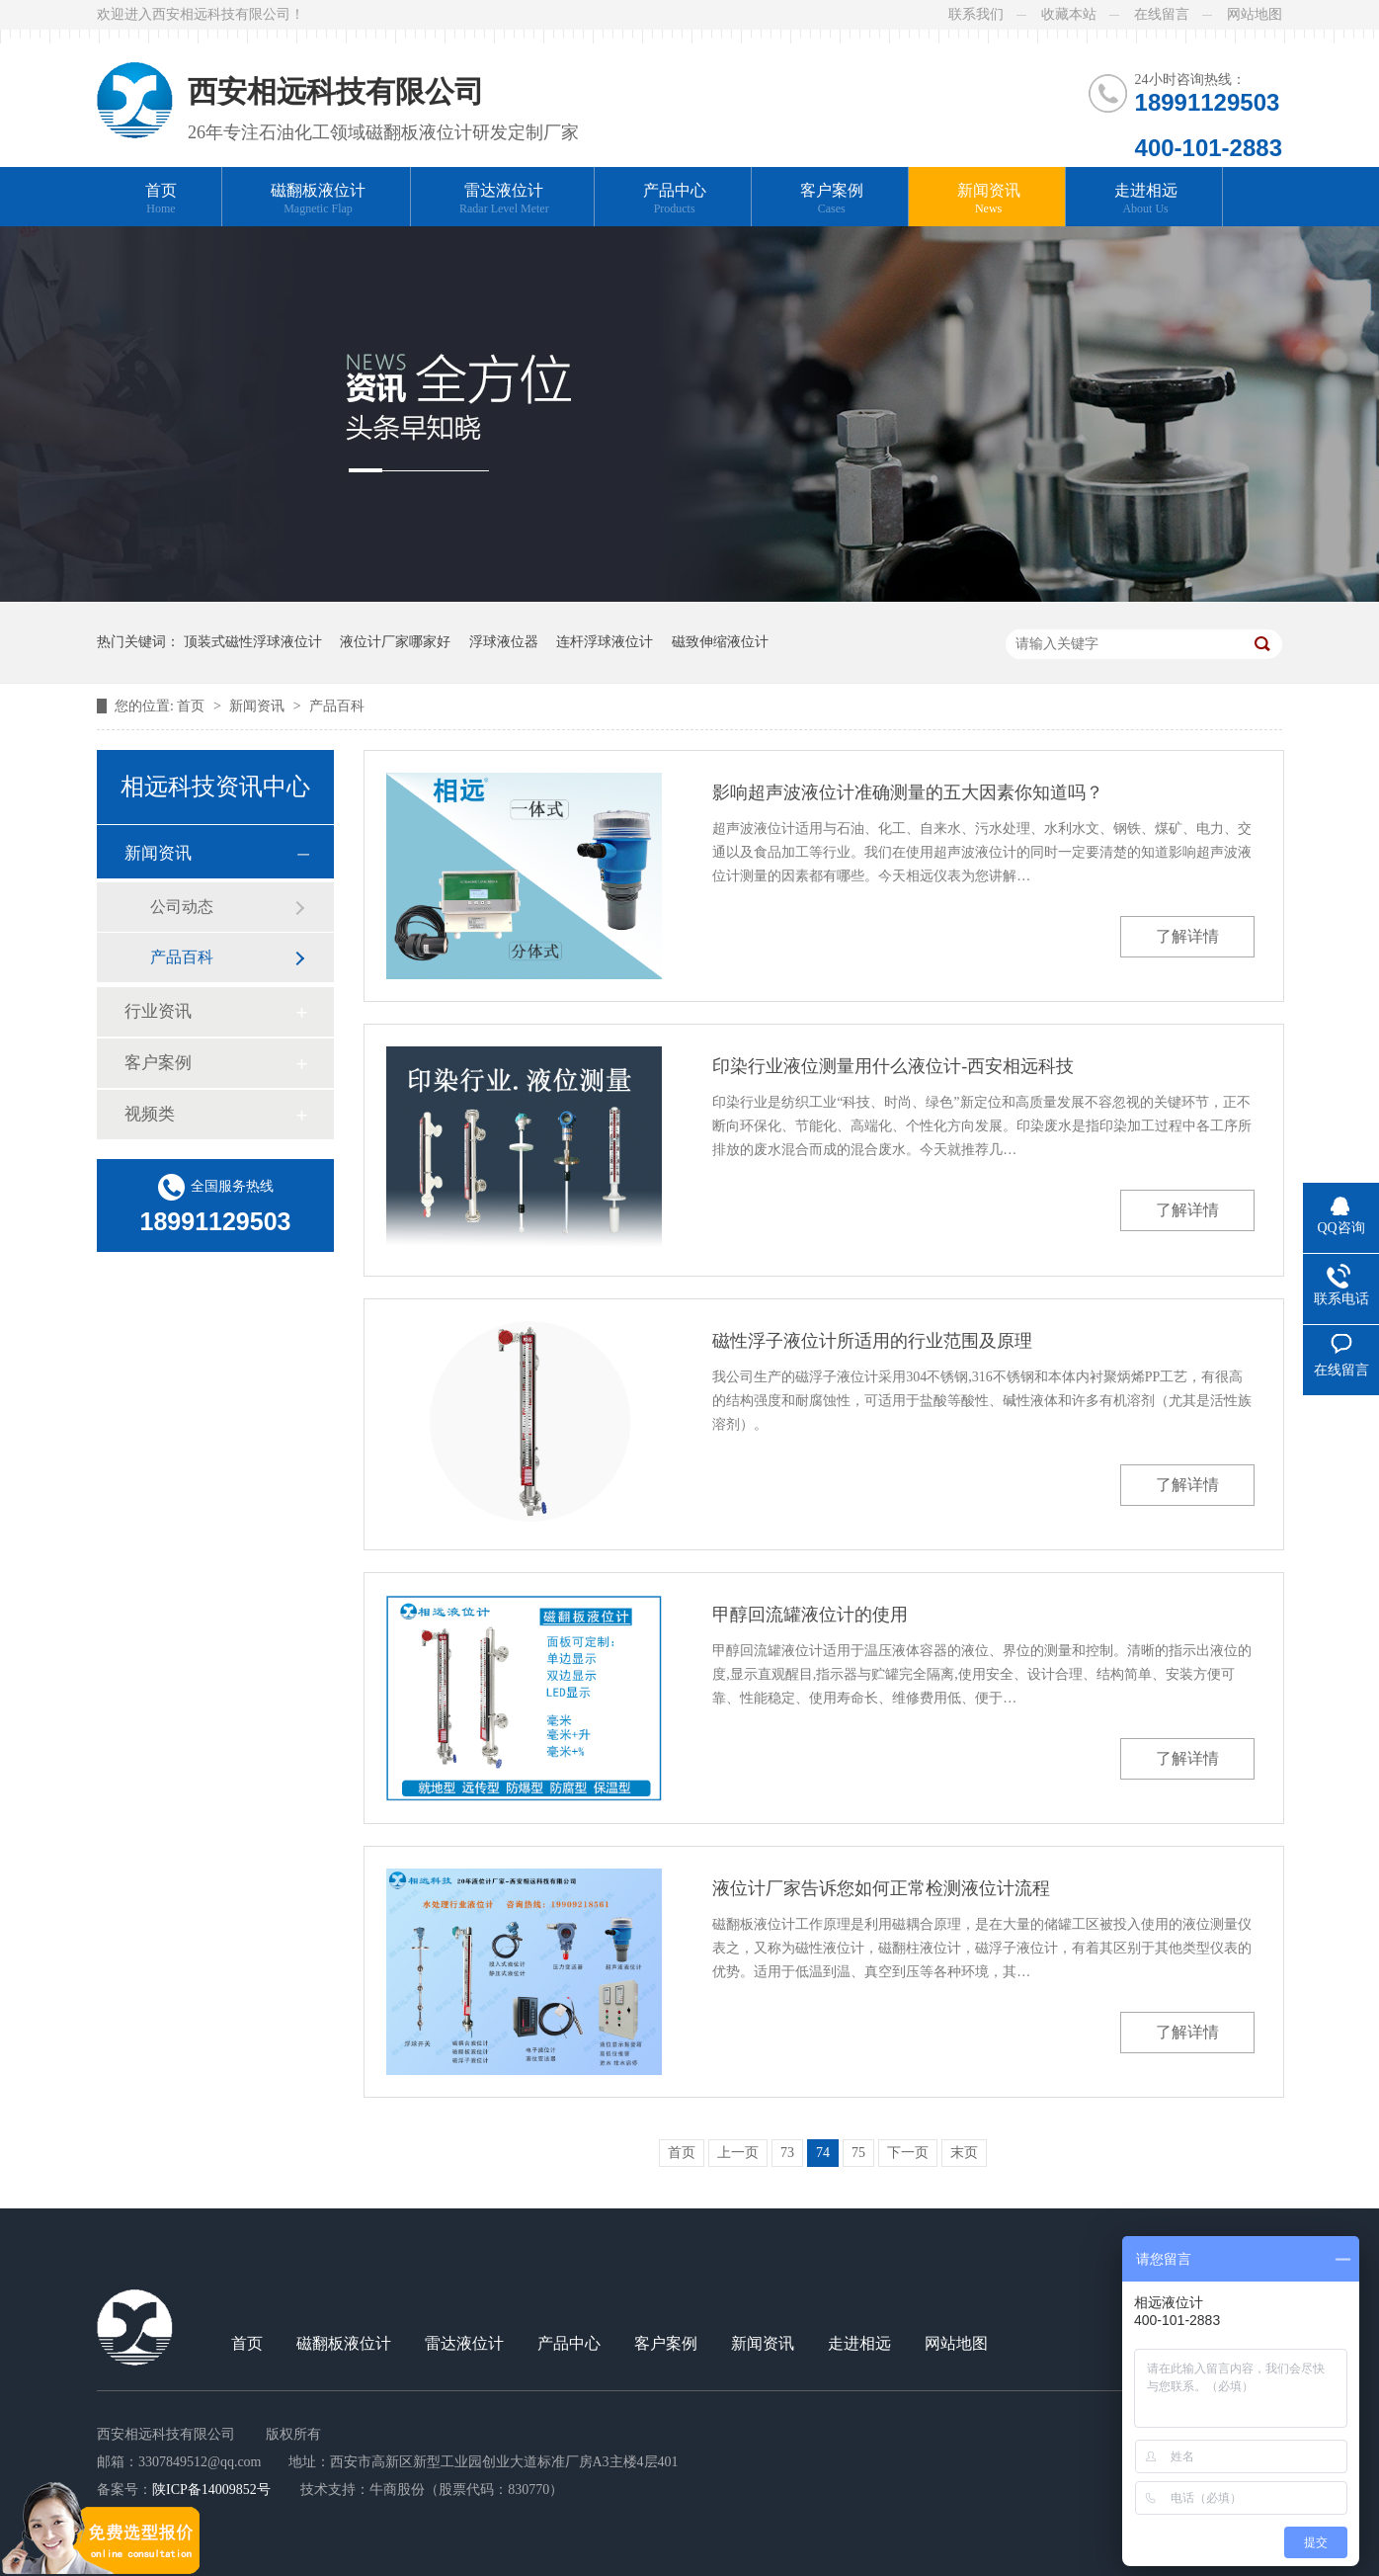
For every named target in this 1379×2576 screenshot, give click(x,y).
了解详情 (1187, 936)
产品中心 (674, 199)
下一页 (908, 2152)
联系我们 (976, 14)
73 (787, 2152)
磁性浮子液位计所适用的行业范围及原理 (872, 1341)
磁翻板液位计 (318, 199)
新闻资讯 (988, 199)
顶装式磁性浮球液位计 (253, 641)
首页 (161, 199)
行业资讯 (158, 1011)
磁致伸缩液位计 (720, 641)
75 (858, 2152)
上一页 (738, 2152)
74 (823, 2152)
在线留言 (1161, 14)
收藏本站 (1068, 14)
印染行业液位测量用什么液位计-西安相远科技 (893, 1066)
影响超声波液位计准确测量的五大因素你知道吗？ (907, 792)
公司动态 (181, 906)
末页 (964, 2152)
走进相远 (1145, 199)
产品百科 (337, 706)
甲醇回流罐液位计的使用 (810, 1614)
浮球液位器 (503, 641)
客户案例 (831, 199)
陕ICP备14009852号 (211, 2489)
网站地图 (1254, 14)
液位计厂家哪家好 (395, 641)
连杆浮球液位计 (604, 641)
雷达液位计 (504, 199)
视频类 (149, 1114)
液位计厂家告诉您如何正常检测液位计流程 (881, 1888)
